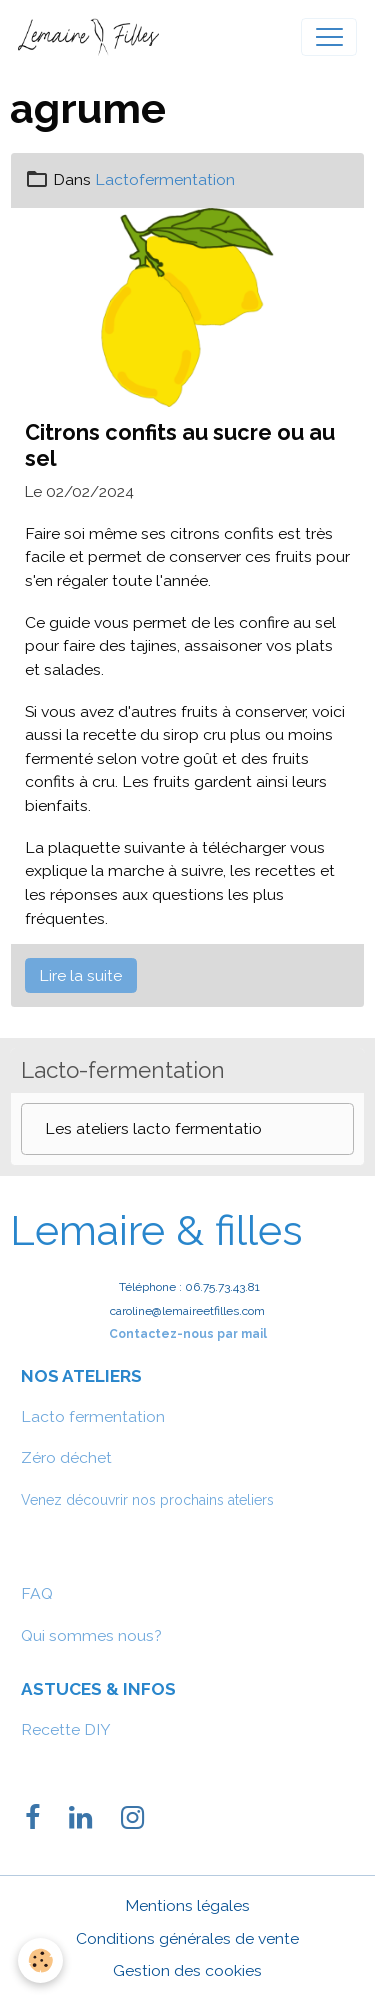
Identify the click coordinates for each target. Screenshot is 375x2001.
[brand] (93, 37)
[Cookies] (40, 1960)
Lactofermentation (165, 179)
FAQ (37, 1593)
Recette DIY (66, 1729)
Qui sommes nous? (91, 1635)
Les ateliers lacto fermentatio (153, 1128)
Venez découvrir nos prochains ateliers (147, 1500)
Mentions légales (187, 1905)
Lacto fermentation (93, 1416)
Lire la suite (80, 975)
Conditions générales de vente (187, 1938)
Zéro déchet (66, 1457)
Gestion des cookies (187, 1970)
